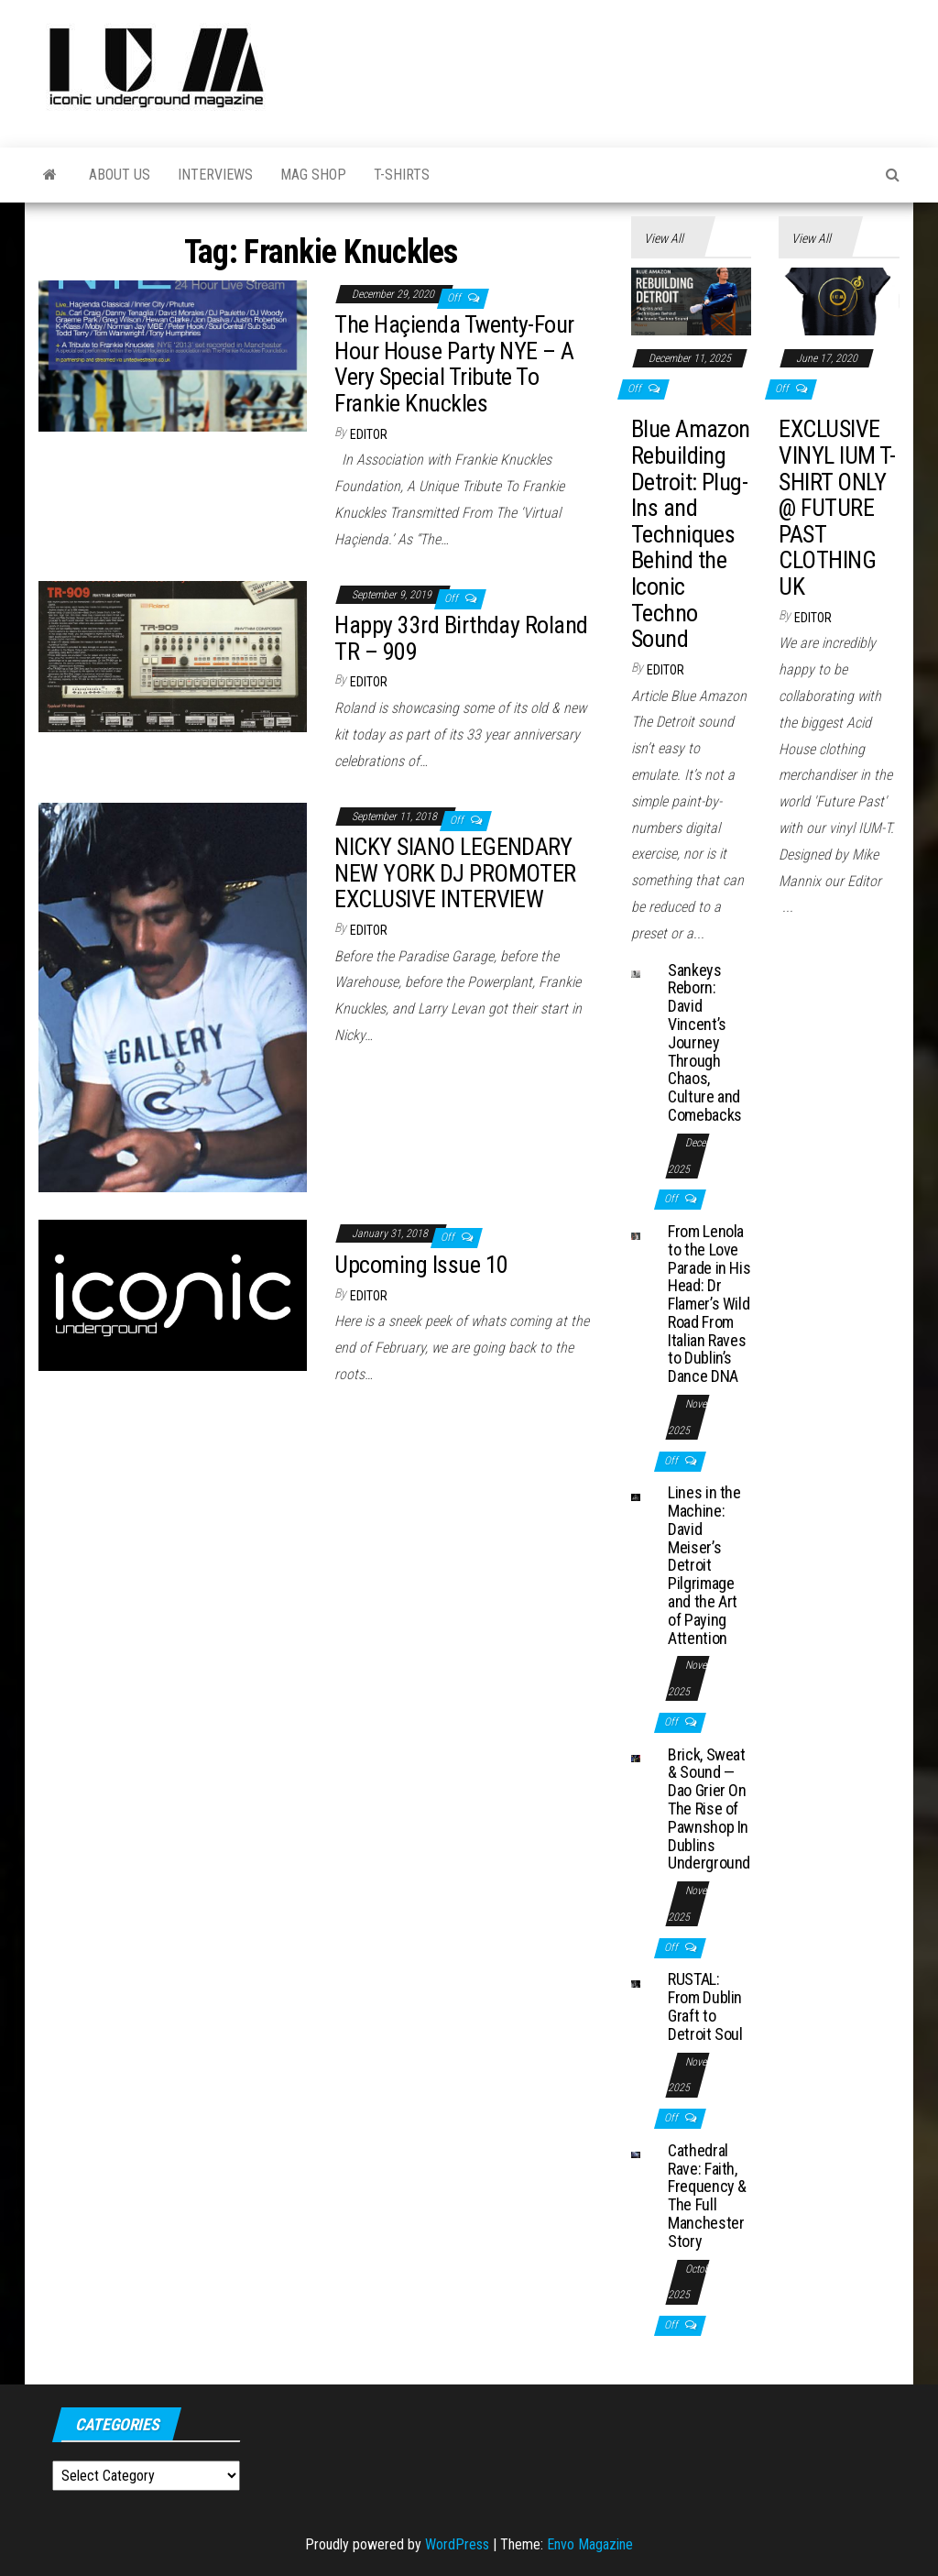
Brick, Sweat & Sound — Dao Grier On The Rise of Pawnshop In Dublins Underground (709, 1809)
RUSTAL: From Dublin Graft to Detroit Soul (705, 2006)
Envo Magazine (590, 2544)
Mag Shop (313, 174)
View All (663, 238)
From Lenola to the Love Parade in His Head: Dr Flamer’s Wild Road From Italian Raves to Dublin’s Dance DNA (709, 1304)
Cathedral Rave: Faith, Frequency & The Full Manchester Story (707, 2196)
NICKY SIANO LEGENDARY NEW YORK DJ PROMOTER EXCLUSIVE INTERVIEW (455, 873)
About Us (119, 174)
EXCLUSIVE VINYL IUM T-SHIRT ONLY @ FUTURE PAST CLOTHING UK (837, 507)
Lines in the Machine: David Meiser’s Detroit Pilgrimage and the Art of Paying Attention (704, 1565)
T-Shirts (402, 174)
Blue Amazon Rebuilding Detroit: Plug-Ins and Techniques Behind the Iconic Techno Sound (690, 533)
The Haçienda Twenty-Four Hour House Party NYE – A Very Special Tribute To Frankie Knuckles (454, 364)
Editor (368, 434)
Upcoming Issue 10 (420, 1264)
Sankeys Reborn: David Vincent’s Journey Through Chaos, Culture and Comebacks (705, 1042)
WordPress (457, 2544)
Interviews (215, 174)
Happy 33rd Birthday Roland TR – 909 (460, 638)
